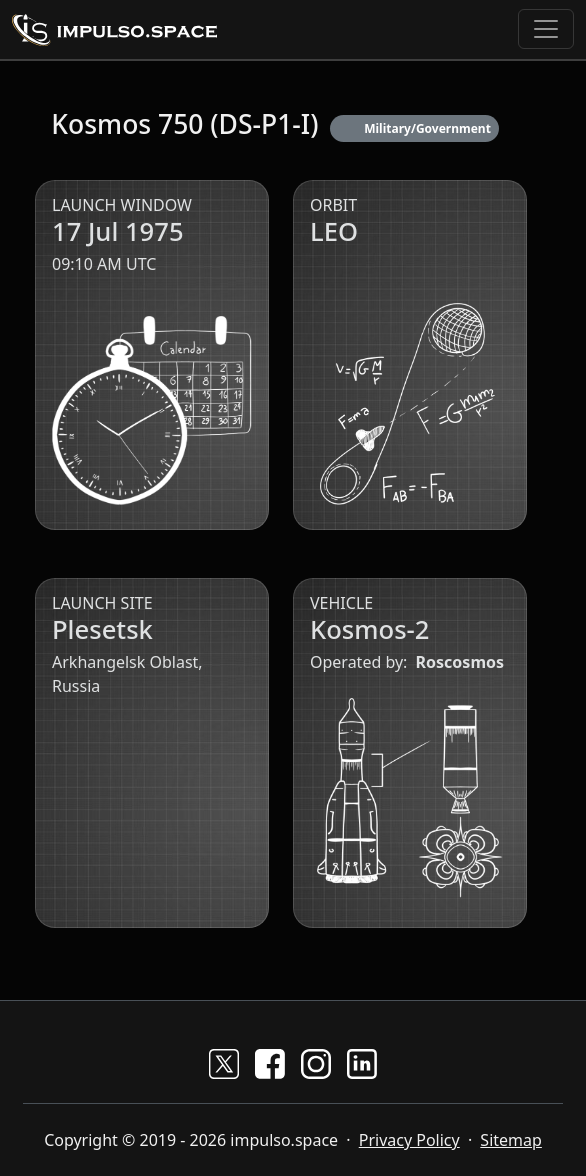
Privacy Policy (409, 1140)
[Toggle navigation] (546, 29)
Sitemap (511, 1140)
